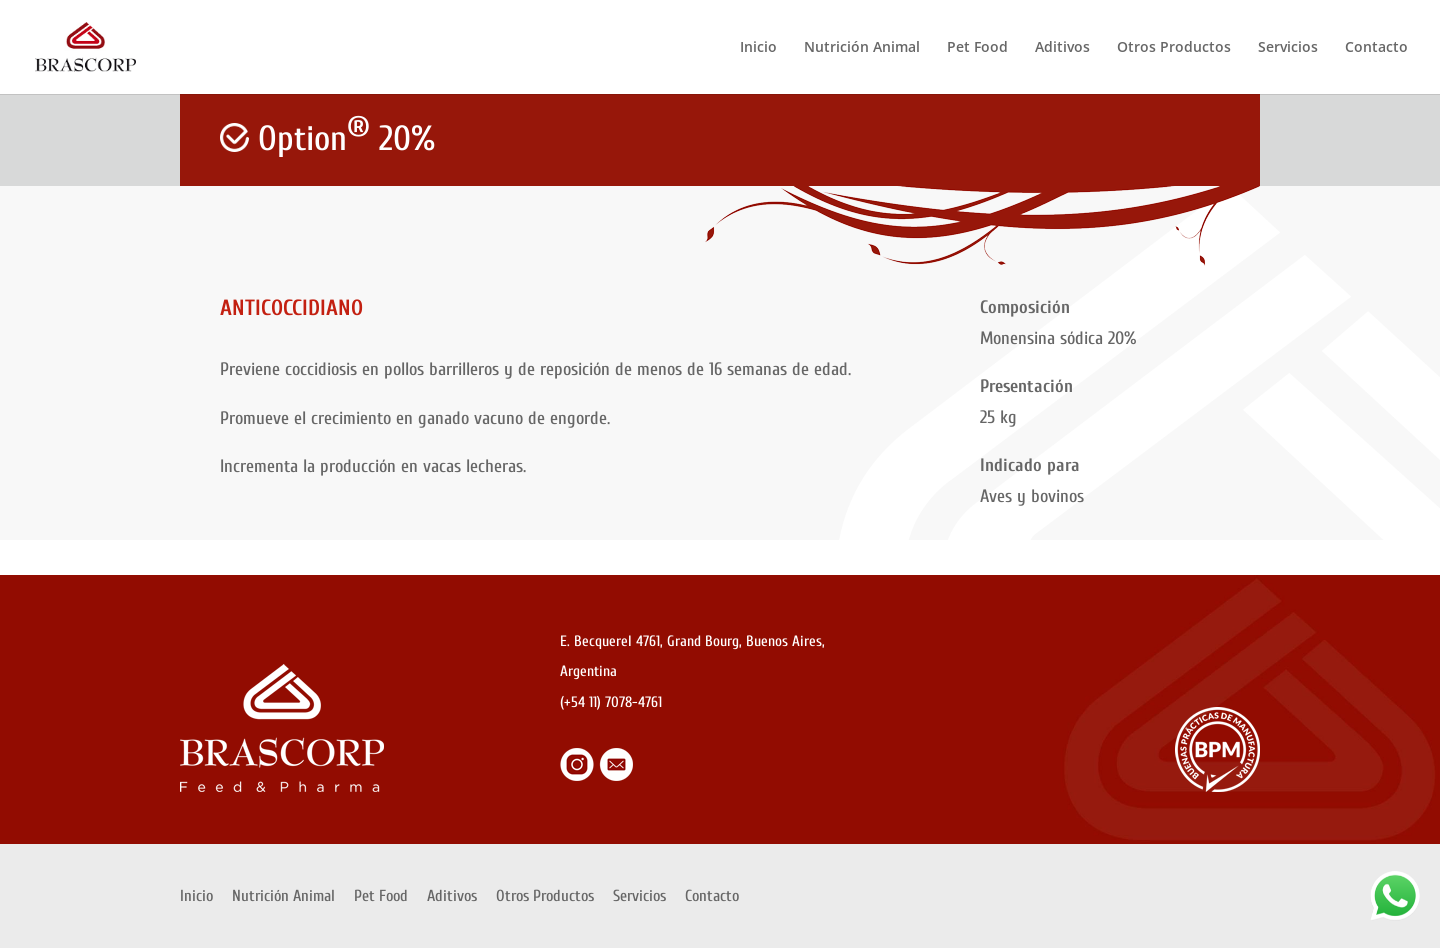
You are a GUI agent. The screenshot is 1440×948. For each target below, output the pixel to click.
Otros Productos (1174, 48)
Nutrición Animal (862, 48)
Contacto (1376, 48)
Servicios (1288, 48)
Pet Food (977, 48)
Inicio (758, 48)
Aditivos (1062, 48)
